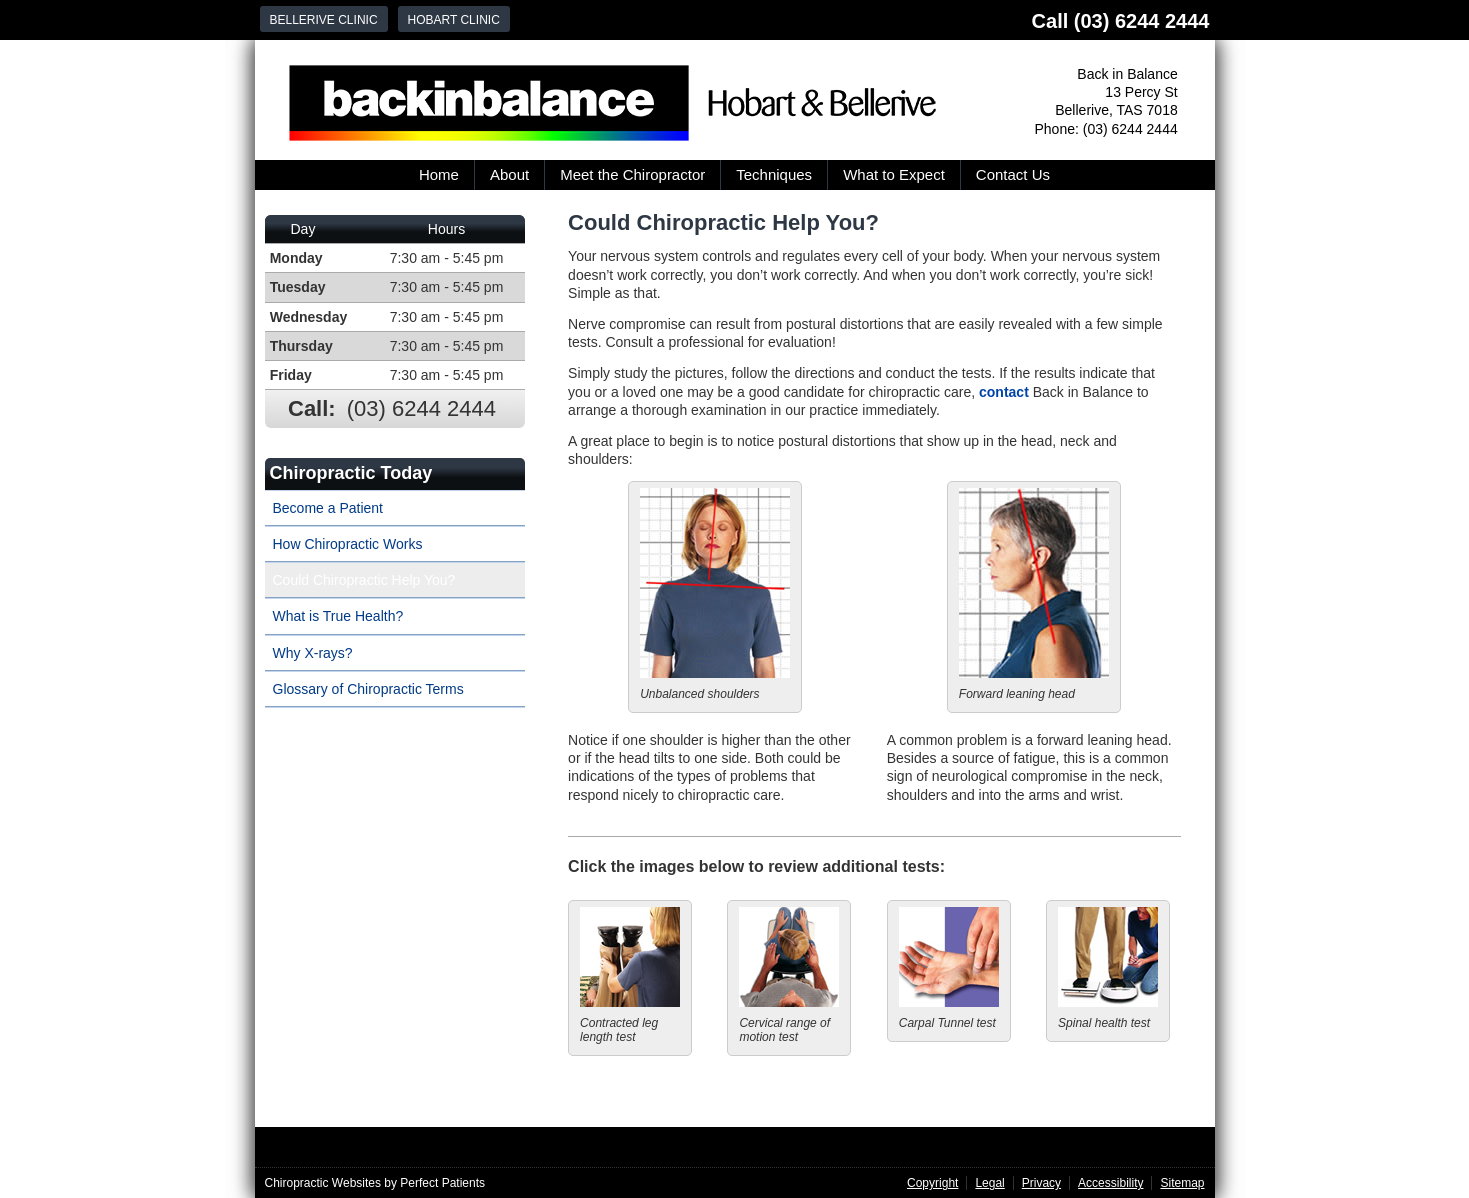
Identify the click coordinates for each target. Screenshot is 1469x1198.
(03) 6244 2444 (1142, 21)
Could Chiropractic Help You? (364, 580)
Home (439, 174)
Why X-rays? (313, 653)
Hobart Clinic (454, 20)
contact (1004, 392)
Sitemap (1182, 1183)
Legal (989, 1183)
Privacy (1041, 1183)
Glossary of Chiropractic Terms (368, 689)
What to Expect (894, 174)
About (509, 174)
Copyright (932, 1183)
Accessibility (1110, 1183)
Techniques (774, 174)
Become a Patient (328, 508)
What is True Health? (338, 616)
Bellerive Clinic (324, 20)
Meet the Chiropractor (632, 174)
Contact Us (1013, 174)
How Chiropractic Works (348, 544)
